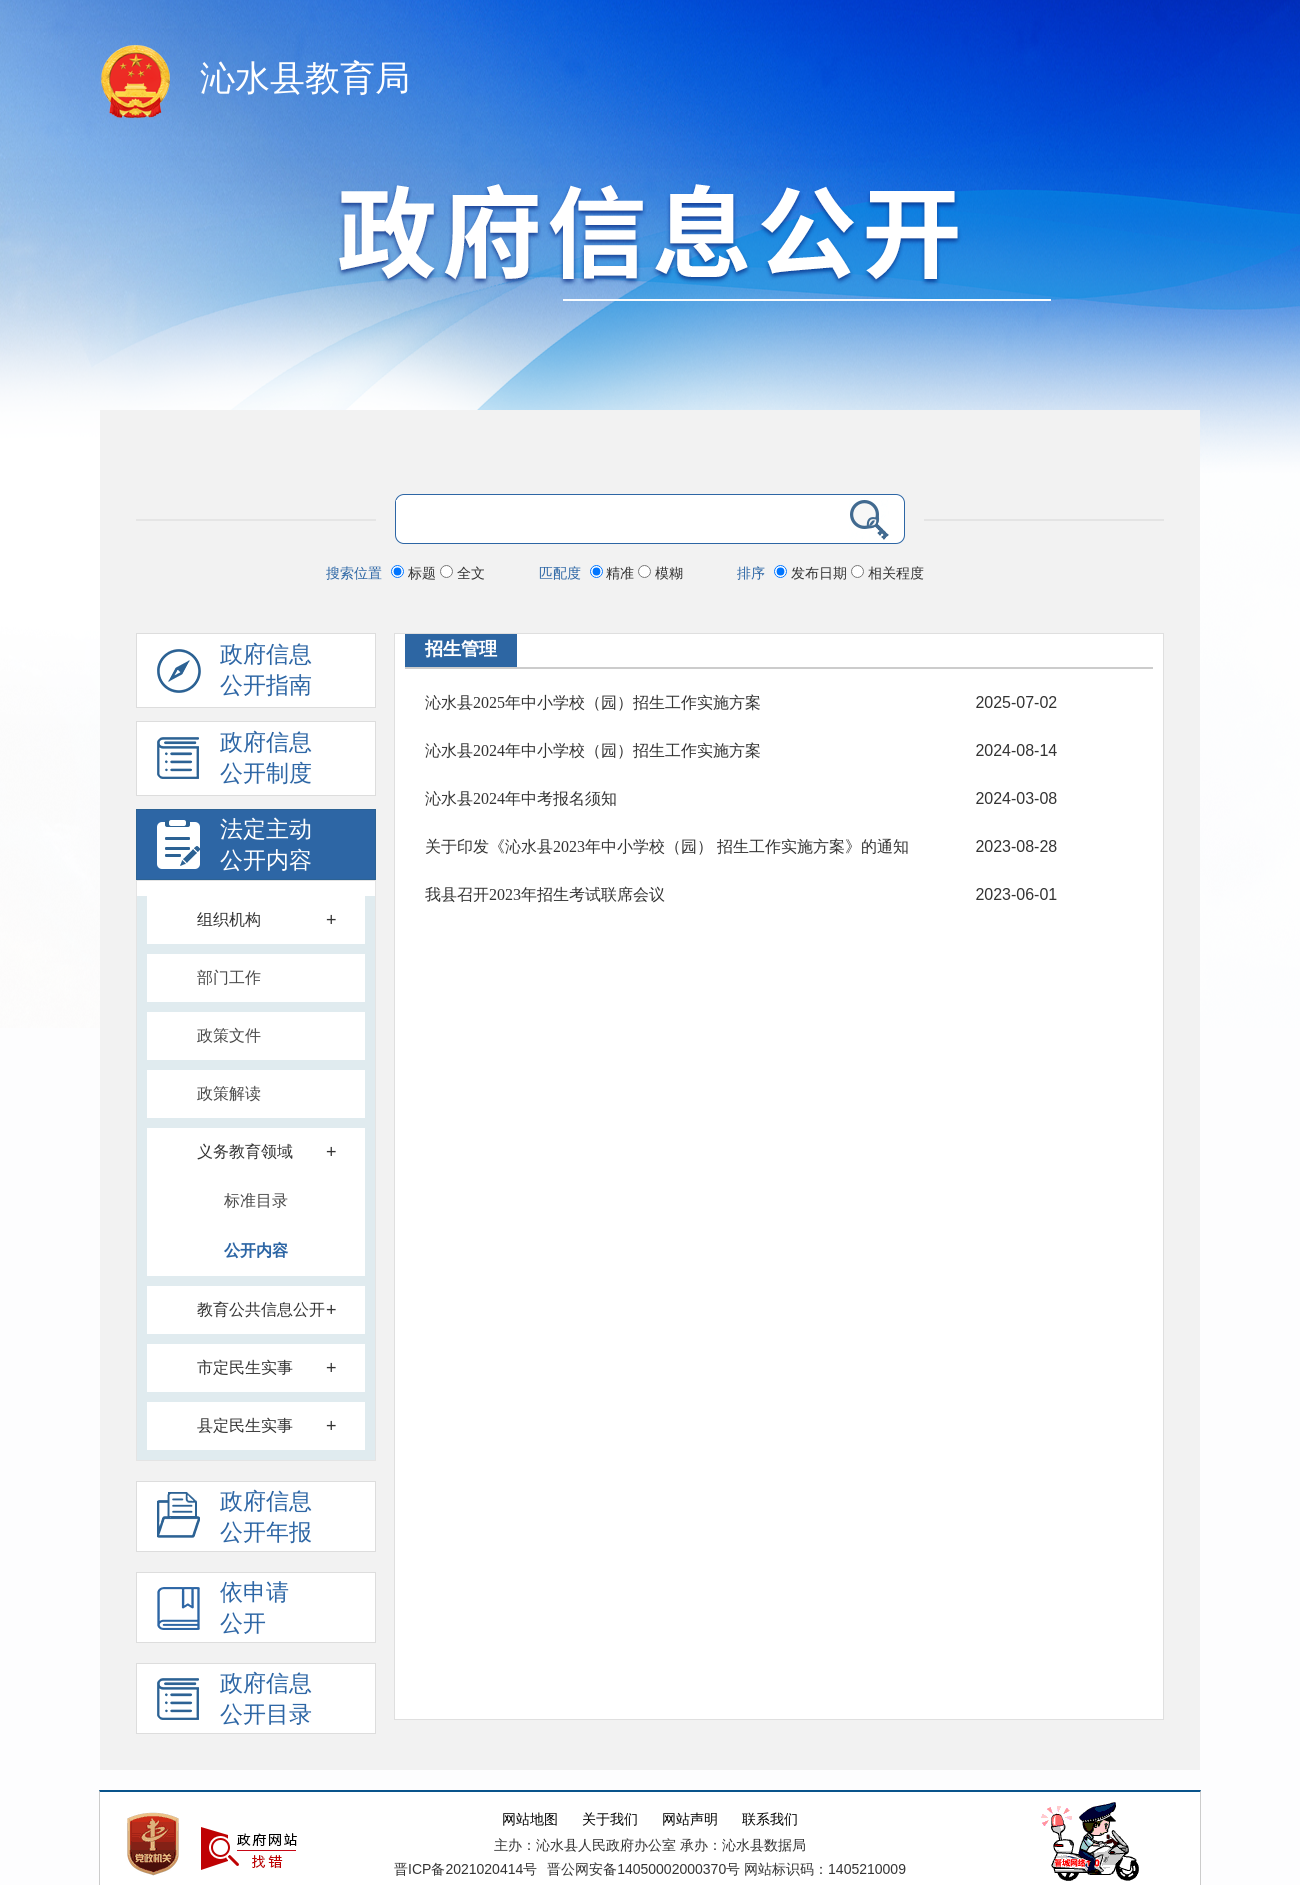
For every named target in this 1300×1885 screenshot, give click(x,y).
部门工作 (229, 977)
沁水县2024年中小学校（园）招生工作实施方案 (593, 750)
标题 (415, 573)
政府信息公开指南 (234, 675)
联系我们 (770, 1819)
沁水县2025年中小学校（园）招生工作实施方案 (593, 702)
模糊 (660, 573)
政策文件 (229, 1035)
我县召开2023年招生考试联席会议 (545, 894)
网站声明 (690, 1819)
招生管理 (461, 649)
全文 (462, 573)
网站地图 (530, 1819)
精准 (614, 573)
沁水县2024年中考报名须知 (521, 798)
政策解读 (229, 1093)
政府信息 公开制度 (234, 763)
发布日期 (812, 573)
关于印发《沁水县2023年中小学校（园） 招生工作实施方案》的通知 (667, 846)
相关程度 (887, 573)
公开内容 (256, 1250)
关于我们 (610, 1819)
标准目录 (256, 1200)
